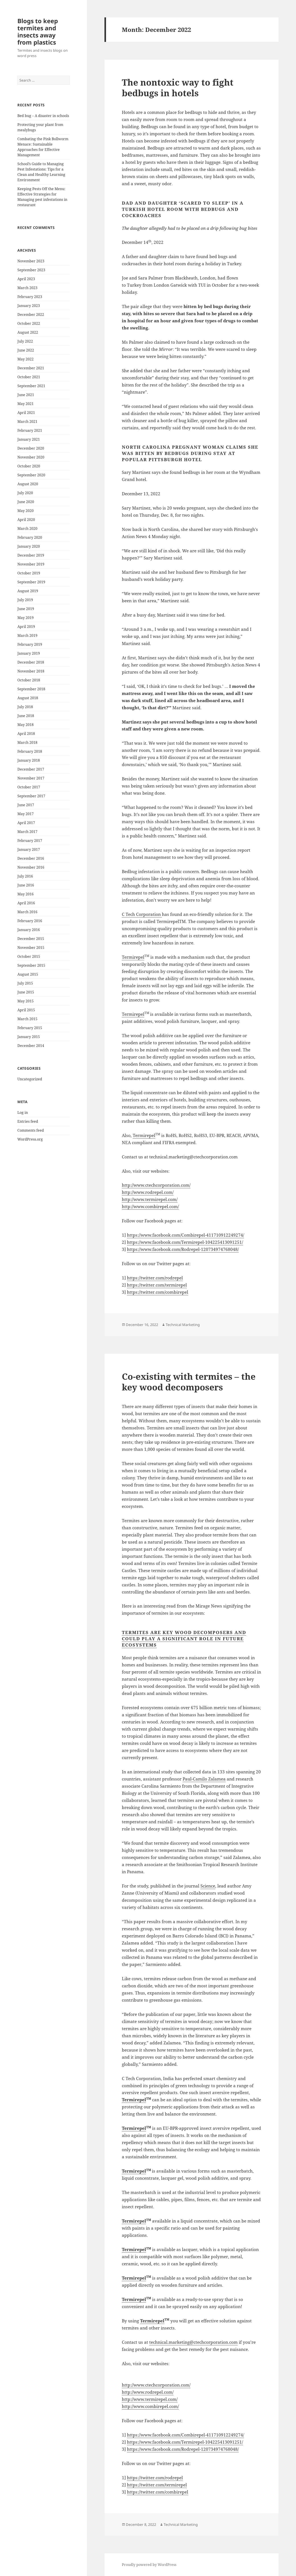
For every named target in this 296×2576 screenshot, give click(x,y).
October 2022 (28, 323)
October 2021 (28, 376)
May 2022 (25, 359)
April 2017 (26, 822)
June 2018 (25, 715)
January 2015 (28, 1036)
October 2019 (28, 573)
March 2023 (27, 287)
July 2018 (25, 706)
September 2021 (31, 385)
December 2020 (30, 448)
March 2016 (27, 911)
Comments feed (30, 1130)
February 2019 (29, 644)
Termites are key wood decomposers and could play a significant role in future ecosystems (184, 1638)
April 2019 (26, 626)
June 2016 (25, 885)
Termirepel (133, 957)
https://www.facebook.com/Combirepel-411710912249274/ (185, 1235)
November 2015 (30, 947)
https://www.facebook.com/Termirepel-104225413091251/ (185, 1242)
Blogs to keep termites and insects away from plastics (37, 31)
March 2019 (27, 635)
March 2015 (27, 1018)
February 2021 (29, 430)
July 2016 (25, 876)
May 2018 (25, 724)
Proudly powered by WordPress (149, 2564)
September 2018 (31, 689)
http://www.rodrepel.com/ (148, 1192)
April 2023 (26, 278)
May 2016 (25, 894)
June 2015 (25, 992)
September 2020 (31, 475)
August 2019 (27, 590)
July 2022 (25, 341)
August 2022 (27, 332)
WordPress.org (30, 1139)
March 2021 (27, 421)
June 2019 (25, 608)
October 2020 (28, 466)
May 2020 (25, 510)
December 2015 (30, 938)
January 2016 (28, 929)
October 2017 (28, 787)
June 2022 (25, 350)
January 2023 (28, 305)
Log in (22, 1112)
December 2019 (30, 555)
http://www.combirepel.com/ (150, 1206)
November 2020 (30, 457)
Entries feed (27, 1121)
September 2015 (31, 965)
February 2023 (29, 296)
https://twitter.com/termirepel (157, 1285)
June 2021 (25, 394)
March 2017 (27, 831)
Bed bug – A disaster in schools (43, 115)
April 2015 (26, 1009)
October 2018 (28, 680)
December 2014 (30, 1045)
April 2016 (26, 902)
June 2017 (25, 804)
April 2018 (26, 733)
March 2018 (27, 742)
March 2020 (27, 528)
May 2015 (25, 1001)
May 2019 (25, 617)
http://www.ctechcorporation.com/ (156, 1185)
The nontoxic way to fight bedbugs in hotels (177, 87)
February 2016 (29, 920)
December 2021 (30, 368)
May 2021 (25, 403)
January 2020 (28, 546)
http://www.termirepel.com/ (150, 1199)
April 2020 (26, 519)
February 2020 (29, 537)
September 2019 (31, 582)
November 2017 (30, 778)
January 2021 (28, 439)
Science (207, 1886)
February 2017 (29, 840)
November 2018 (30, 671)
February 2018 (29, 751)
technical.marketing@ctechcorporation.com (193, 2342)
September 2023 (31, 269)
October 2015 (28, 956)
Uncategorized (29, 1079)
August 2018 (27, 697)
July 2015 (25, 983)
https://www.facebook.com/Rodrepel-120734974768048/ (183, 1249)
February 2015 (29, 1027)
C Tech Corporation (142, 914)
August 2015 (27, 974)
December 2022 (30, 314)
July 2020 (25, 492)
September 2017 (31, 796)
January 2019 (28, 653)
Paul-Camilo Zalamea (204, 1779)
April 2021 (26, 412)
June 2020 (25, 501)
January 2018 (28, 760)
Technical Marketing (183, 1324)
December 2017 (30, 769)
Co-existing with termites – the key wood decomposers (188, 1381)
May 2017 (25, 813)
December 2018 (30, 662)
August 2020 (27, 483)
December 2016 (30, 858)
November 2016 (30, 867)
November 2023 (30, 261)
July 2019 (25, 599)
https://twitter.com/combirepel (157, 1292)
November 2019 (30, 564)
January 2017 (28, 849)
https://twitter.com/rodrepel (155, 1278)
